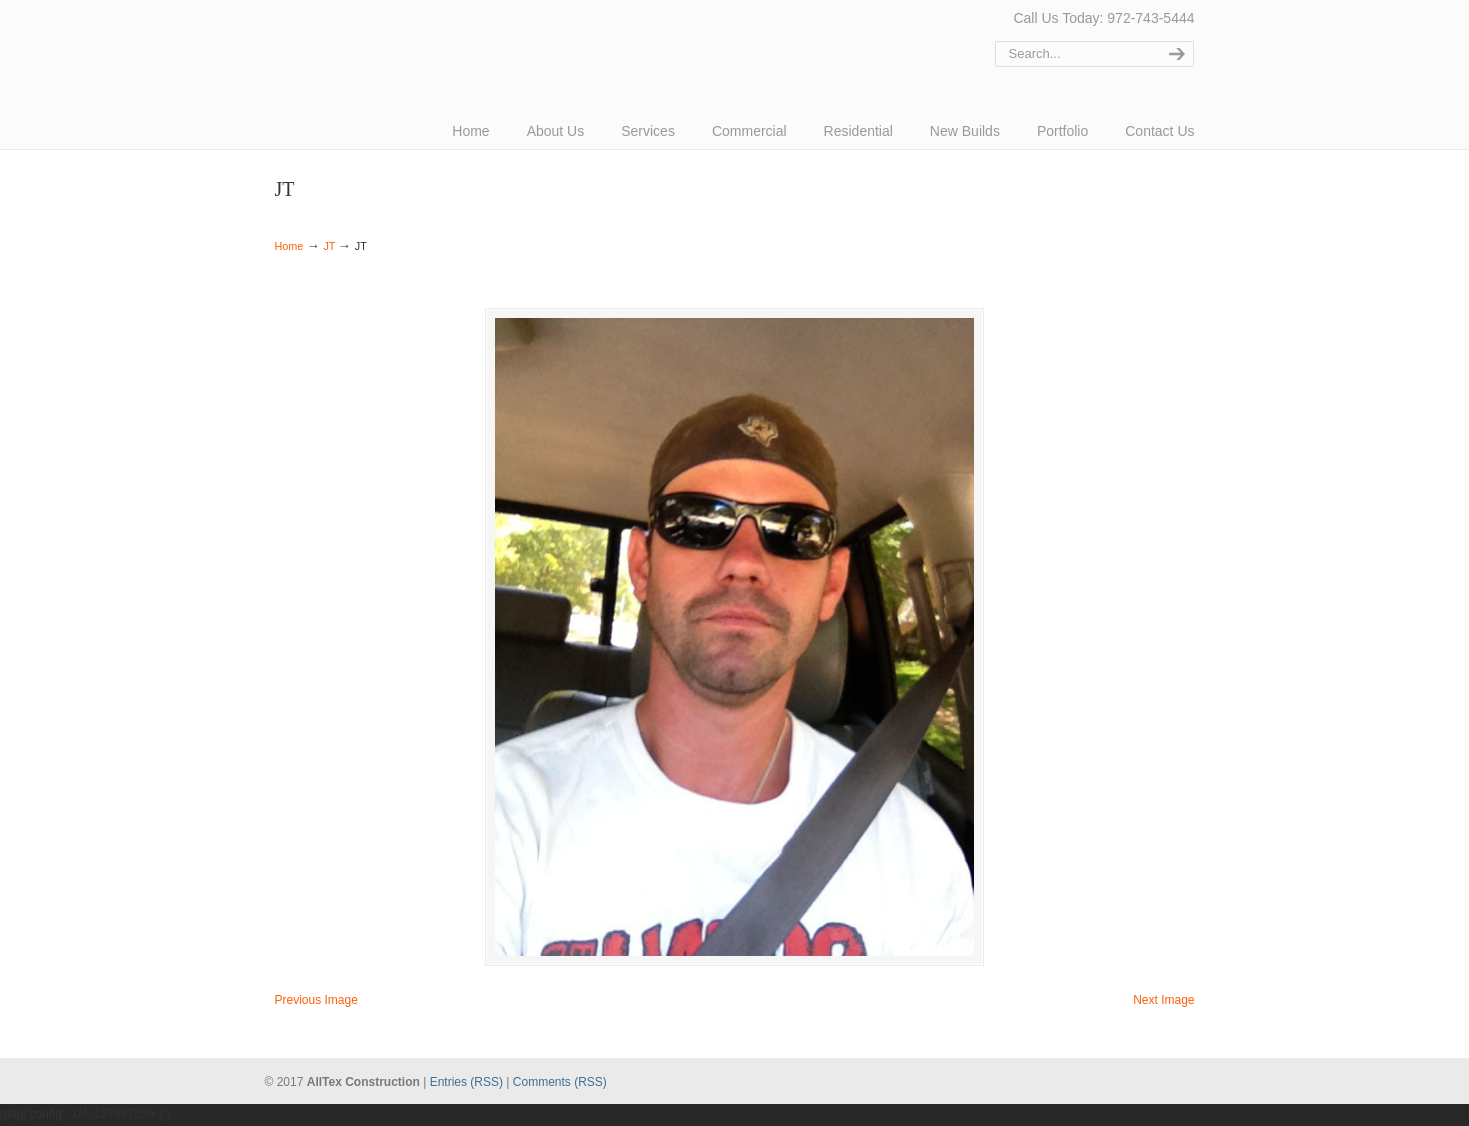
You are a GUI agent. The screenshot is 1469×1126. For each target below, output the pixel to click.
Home (289, 246)
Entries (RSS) (466, 1083)
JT (329, 246)
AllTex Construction (350, 42)
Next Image (1163, 1002)
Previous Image (316, 1002)
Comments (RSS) (560, 1083)
